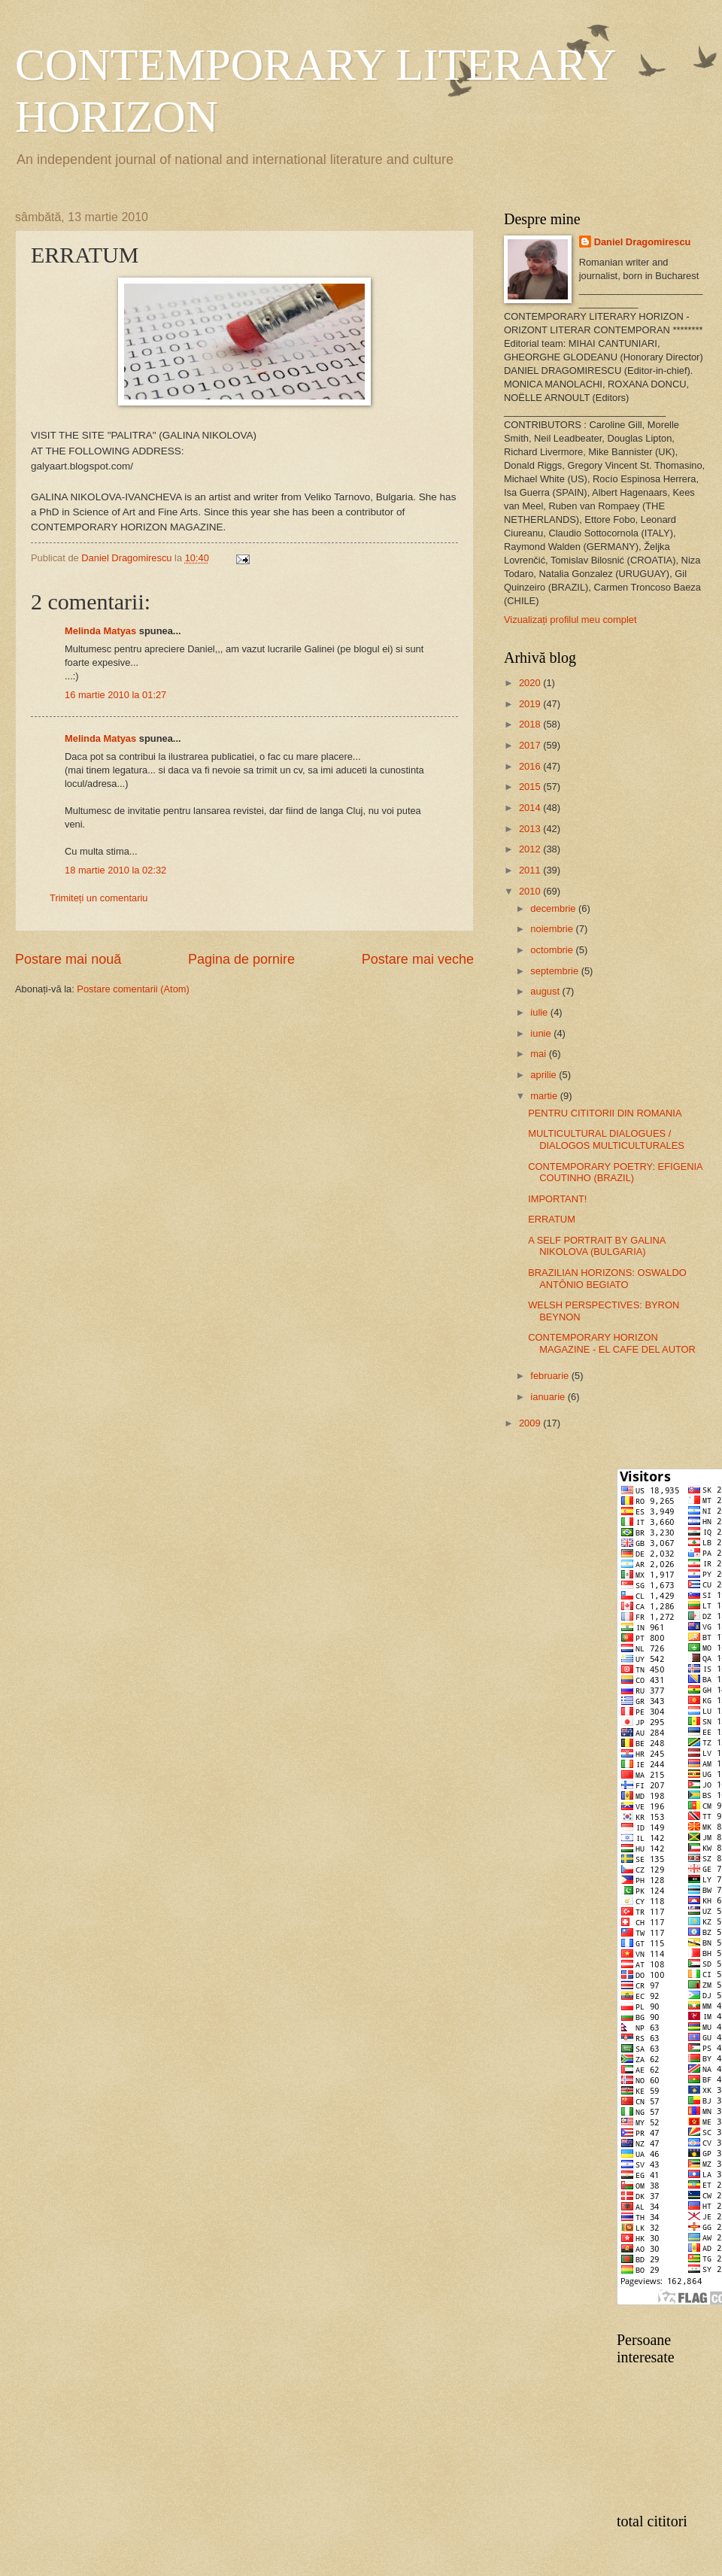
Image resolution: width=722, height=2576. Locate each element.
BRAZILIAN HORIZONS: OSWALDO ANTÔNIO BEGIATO (607, 1278)
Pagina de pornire (241, 959)
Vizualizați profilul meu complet (570, 619)
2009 (531, 1423)
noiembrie (552, 928)
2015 (531, 786)
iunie (542, 1033)
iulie (540, 1012)
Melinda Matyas (100, 630)
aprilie (544, 1074)
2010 (531, 891)
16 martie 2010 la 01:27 (115, 694)
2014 (531, 807)
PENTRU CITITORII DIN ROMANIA (604, 1113)
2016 (531, 766)
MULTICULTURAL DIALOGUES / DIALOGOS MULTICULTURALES (606, 1139)
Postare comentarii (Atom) (133, 989)
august (546, 991)
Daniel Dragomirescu (642, 242)
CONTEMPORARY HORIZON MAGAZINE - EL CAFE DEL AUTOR (612, 1343)
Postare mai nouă (68, 959)
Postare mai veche (418, 959)
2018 (531, 724)
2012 (531, 849)
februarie (550, 1375)
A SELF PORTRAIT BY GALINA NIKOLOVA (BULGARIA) (596, 1246)
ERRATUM (551, 1219)
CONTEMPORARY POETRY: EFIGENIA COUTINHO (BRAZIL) (615, 1172)
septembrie (555, 971)
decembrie (554, 908)
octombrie (552, 949)
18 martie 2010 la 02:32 (115, 870)
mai (539, 1053)
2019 (531, 703)
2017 (531, 745)
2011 (531, 870)
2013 (531, 828)
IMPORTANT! (557, 1198)
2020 (531, 682)
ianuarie (548, 1396)
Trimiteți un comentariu (98, 898)
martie (545, 1095)
